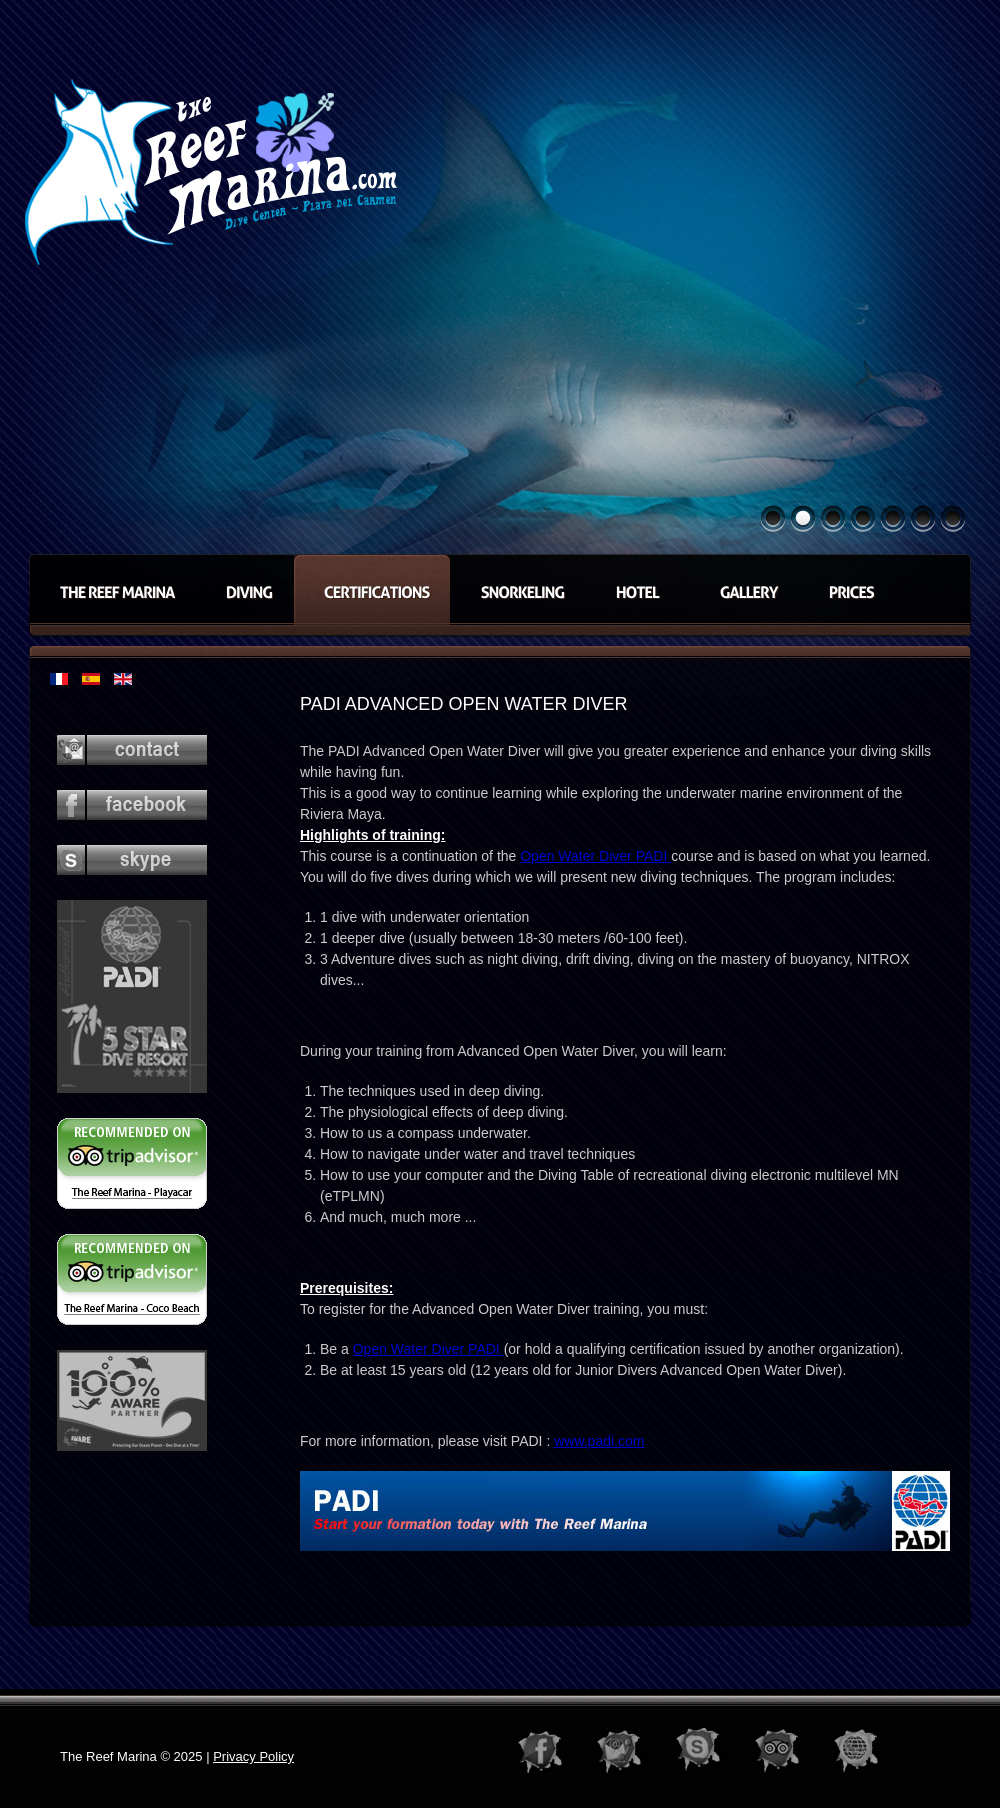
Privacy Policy (253, 1756)
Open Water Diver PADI (595, 856)
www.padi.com (599, 1441)
